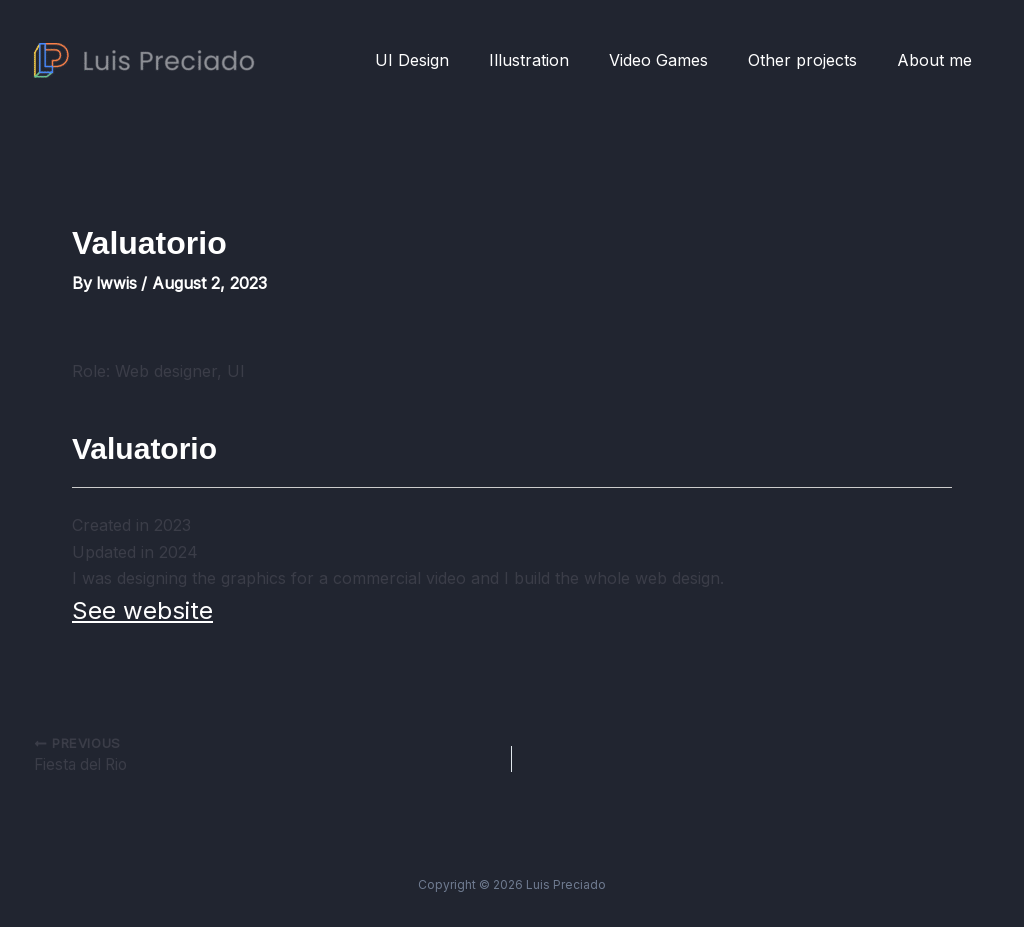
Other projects (814, 60)
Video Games (678, 60)
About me (938, 60)
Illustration (557, 60)
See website (142, 610)
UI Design (448, 60)
